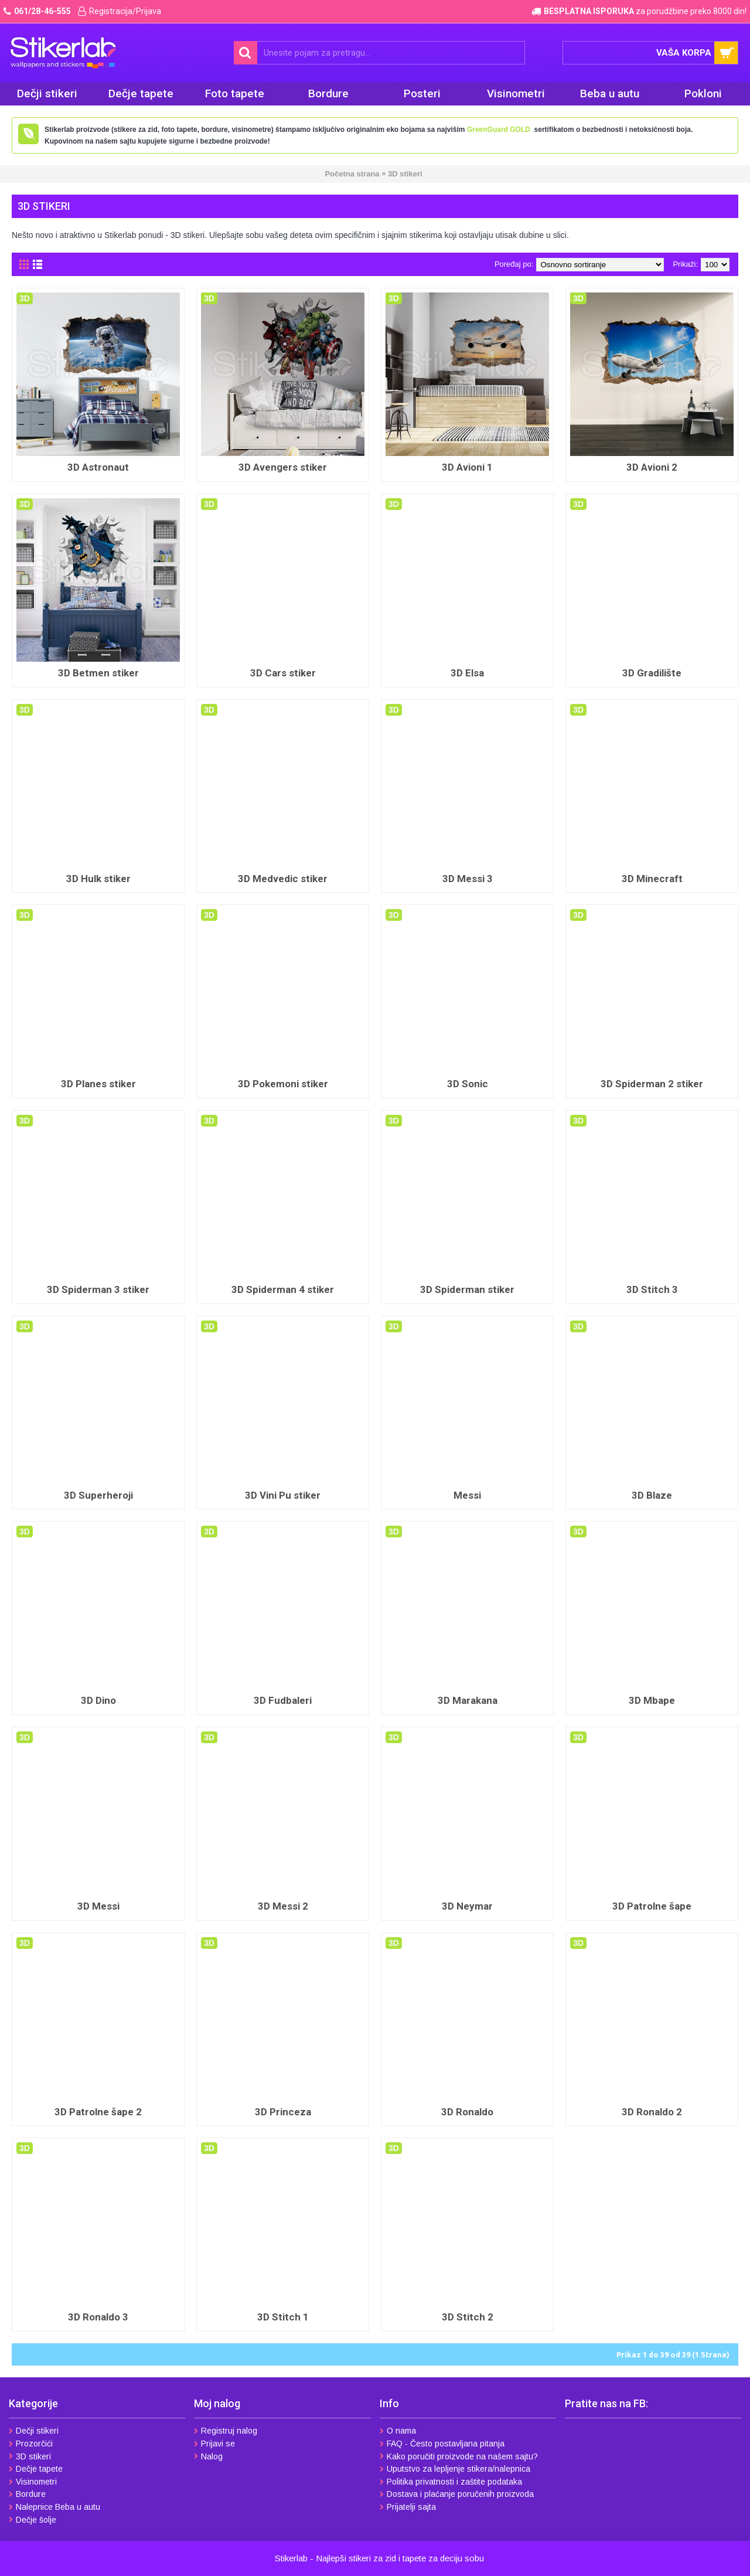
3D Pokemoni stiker (283, 1084)
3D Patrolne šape (651, 1906)
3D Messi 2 (283, 1906)
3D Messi (98, 1906)
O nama (398, 2430)
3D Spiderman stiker (467, 1289)
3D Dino (98, 1700)
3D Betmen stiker (98, 673)
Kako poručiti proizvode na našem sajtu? (459, 2456)
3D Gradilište (651, 673)
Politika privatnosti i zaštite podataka (451, 2481)
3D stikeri (30, 2456)
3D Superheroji (98, 1495)
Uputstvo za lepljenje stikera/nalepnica (455, 2468)
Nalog (208, 2456)
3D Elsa (467, 673)
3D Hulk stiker (98, 878)
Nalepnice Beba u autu (54, 2507)
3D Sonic (467, 1084)
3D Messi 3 (467, 878)
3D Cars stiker (283, 673)
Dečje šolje (32, 2519)
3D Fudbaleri (283, 1700)
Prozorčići (31, 2443)
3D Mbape (652, 1700)
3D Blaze (652, 1495)
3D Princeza (283, 2112)
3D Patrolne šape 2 (98, 2112)
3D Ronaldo (467, 2112)
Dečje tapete (36, 2468)
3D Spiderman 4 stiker (282, 1289)
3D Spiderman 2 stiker (652, 1084)
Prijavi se (214, 2443)
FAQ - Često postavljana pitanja (442, 2443)
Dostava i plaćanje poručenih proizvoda (457, 2494)
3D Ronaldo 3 (98, 2317)
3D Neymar (467, 1906)
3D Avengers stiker (282, 467)
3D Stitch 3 (652, 1289)
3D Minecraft (652, 878)
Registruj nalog (225, 2430)
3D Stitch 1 (283, 2317)
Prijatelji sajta (408, 2507)
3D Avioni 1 (467, 467)
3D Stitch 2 (467, 2317)
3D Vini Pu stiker (283, 1495)
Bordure (27, 2494)
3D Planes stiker (98, 1084)
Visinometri (33, 2481)
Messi (467, 1495)
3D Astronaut (98, 467)
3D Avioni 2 (651, 467)
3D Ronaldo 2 (652, 2112)
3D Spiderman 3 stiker (98, 1289)
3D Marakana (467, 1700)
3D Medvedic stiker (283, 878)
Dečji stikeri (34, 2430)
